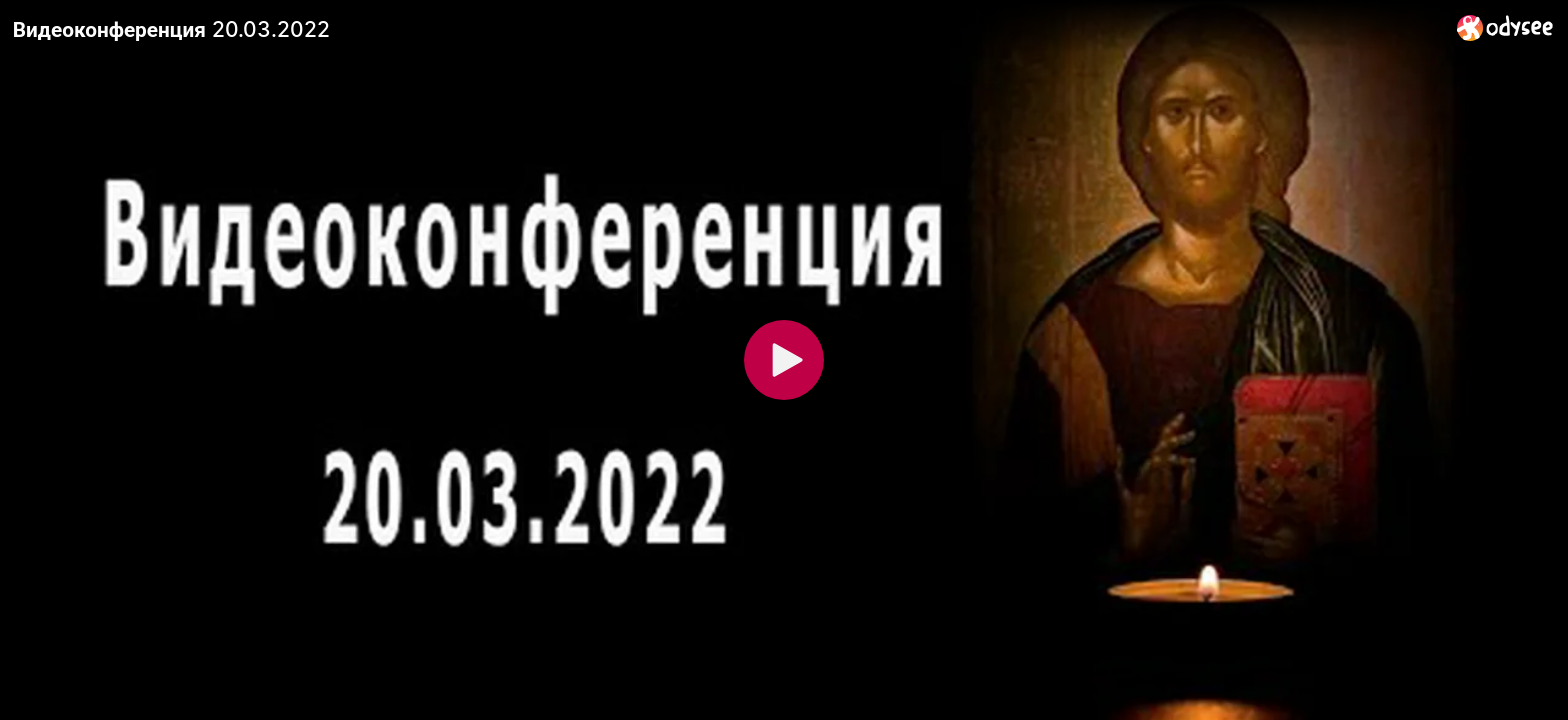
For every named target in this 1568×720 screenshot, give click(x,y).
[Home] (1505, 27)
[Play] (784, 360)
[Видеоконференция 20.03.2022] (727, 29)
